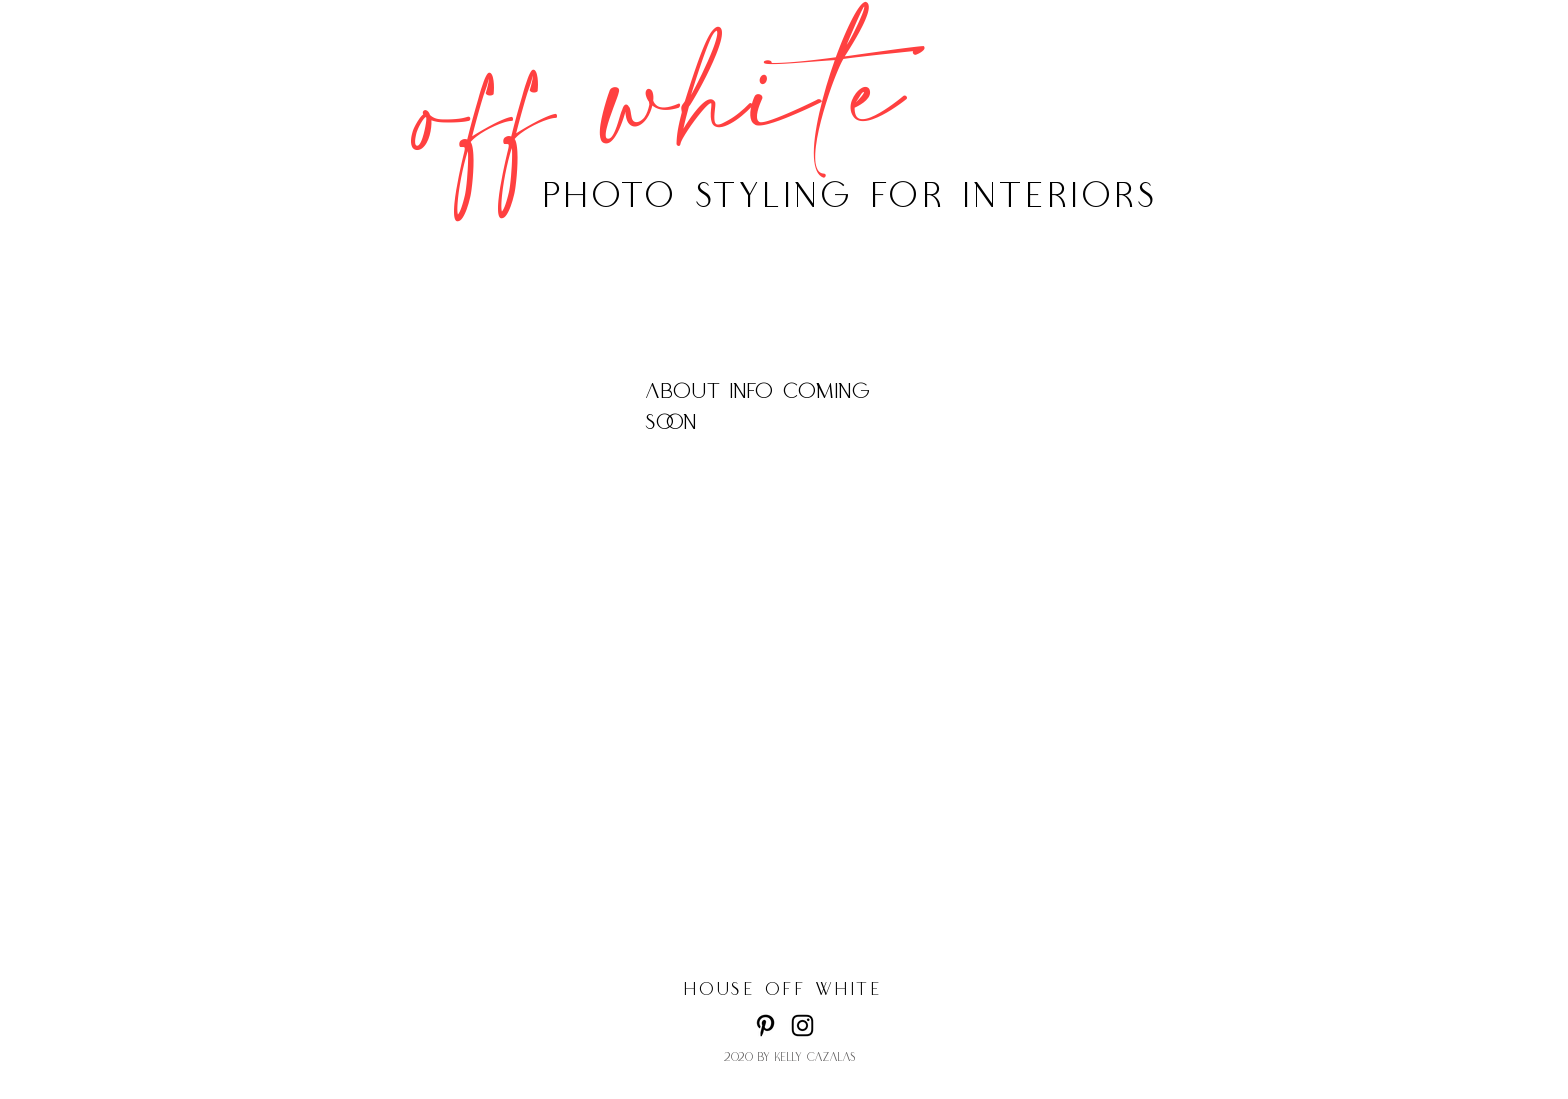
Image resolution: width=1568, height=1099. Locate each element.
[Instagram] (802, 1025)
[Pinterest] (765, 1025)
